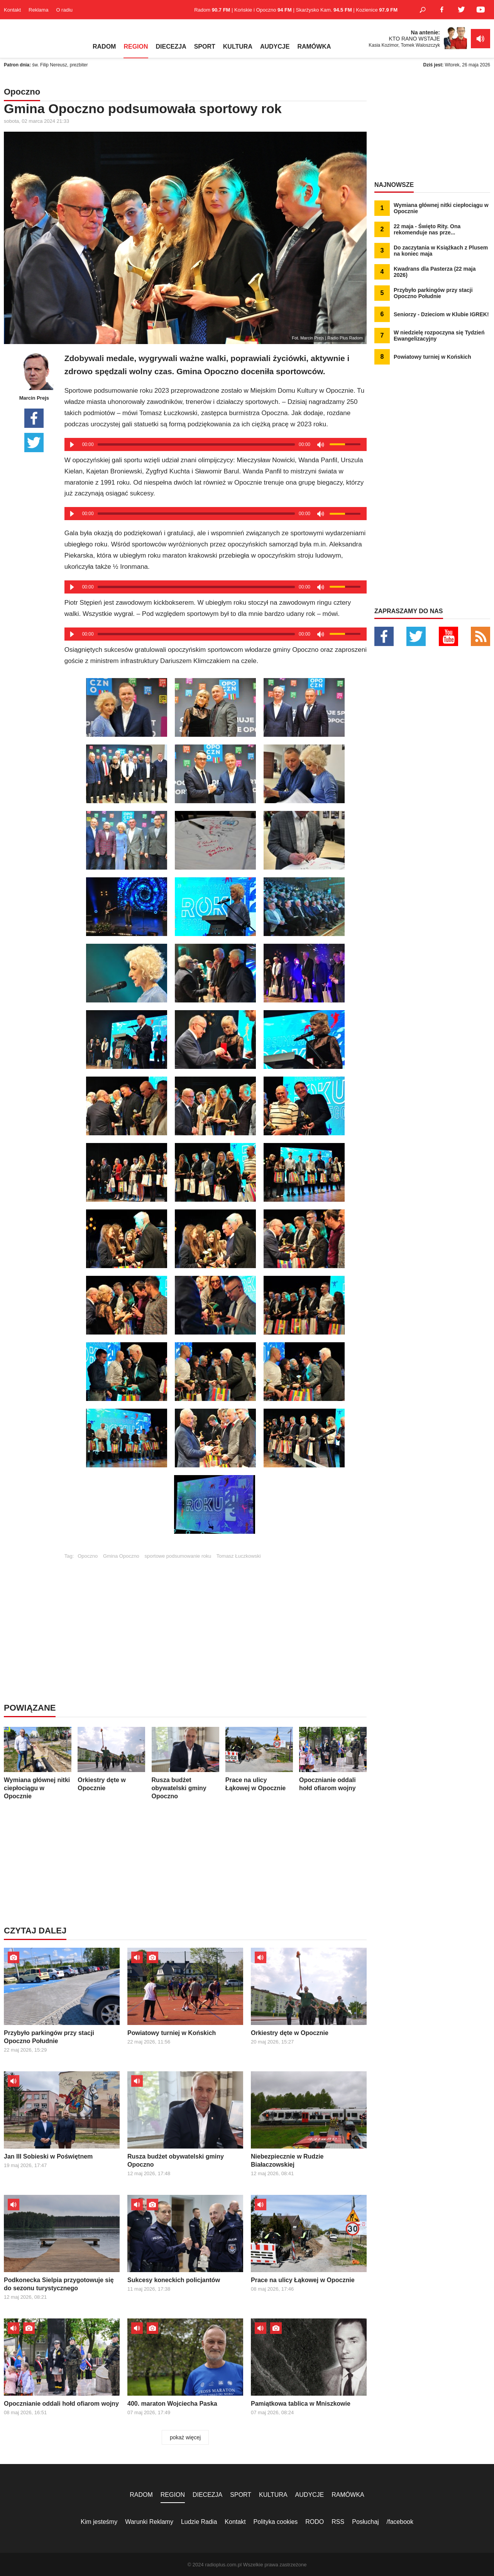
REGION (136, 46)
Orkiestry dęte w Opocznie (111, 1759)
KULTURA (237, 46)
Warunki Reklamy (149, 2521)
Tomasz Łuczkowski (239, 1556)
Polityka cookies (276, 2521)
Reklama (38, 10)
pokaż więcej (185, 2437)
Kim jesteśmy (99, 2521)
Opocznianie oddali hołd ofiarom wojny (333, 1759)
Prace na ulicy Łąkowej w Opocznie (259, 1759)
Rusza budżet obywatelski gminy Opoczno (185, 1763)
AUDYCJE (274, 46)
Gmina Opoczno (121, 1556)
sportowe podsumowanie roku (177, 1556)
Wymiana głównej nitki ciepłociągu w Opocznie (37, 1763)
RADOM (104, 46)
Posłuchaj (365, 2521)
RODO (314, 2521)
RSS (338, 2521)
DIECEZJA (171, 46)
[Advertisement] (215, 1613)
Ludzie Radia (199, 2521)
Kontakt (12, 10)
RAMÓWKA (314, 46)
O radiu (64, 10)
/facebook (400, 2521)
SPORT (204, 46)
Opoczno (88, 1556)
